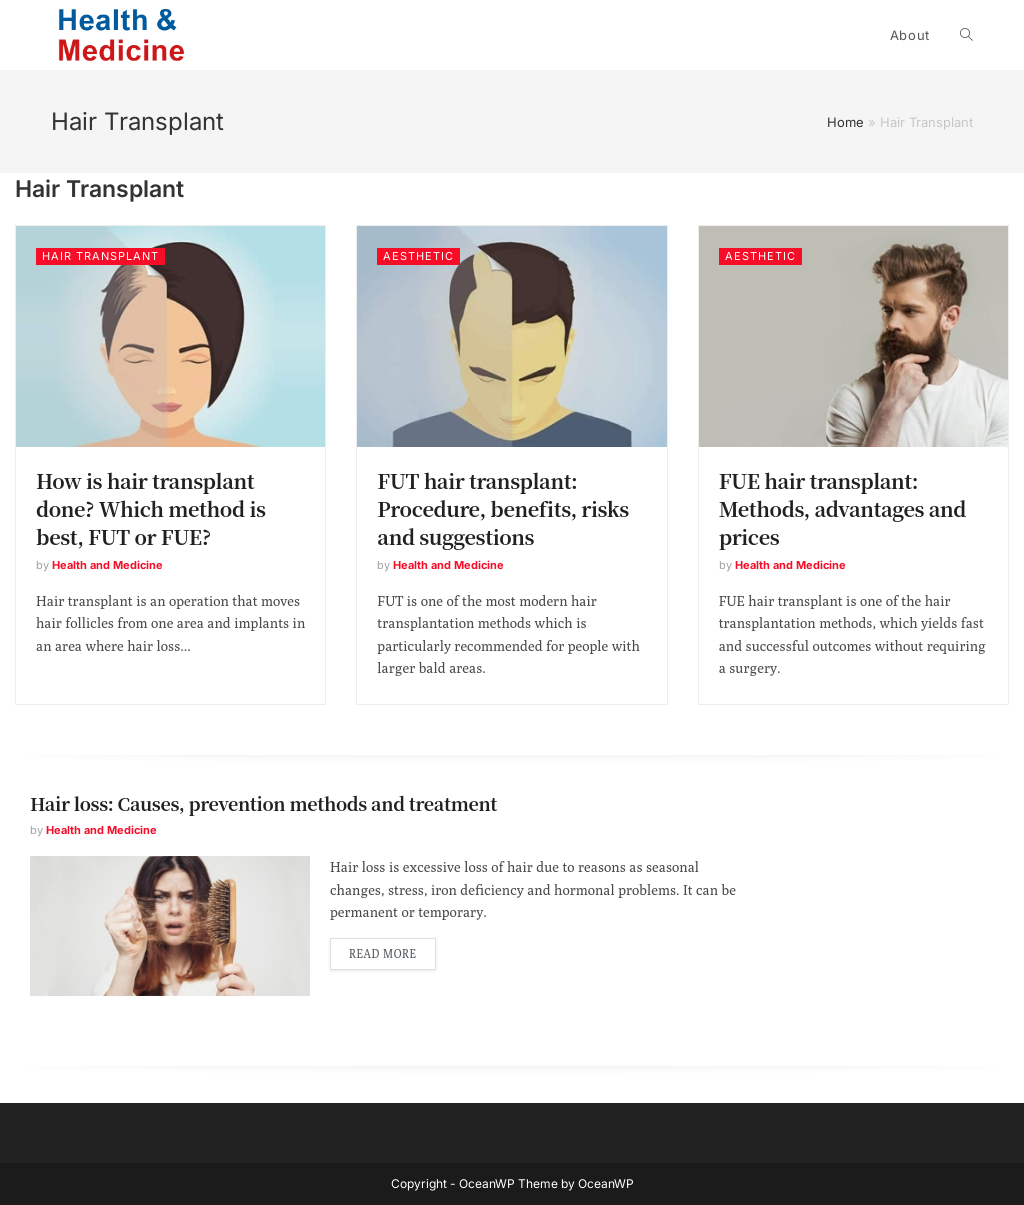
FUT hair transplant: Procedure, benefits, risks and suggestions (503, 508)
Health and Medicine (107, 565)
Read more (383, 953)
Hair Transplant (100, 256)
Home (845, 122)
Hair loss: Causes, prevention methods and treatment (263, 803)
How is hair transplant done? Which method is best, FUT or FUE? (151, 508)
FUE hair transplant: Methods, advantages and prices (842, 508)
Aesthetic (418, 256)
